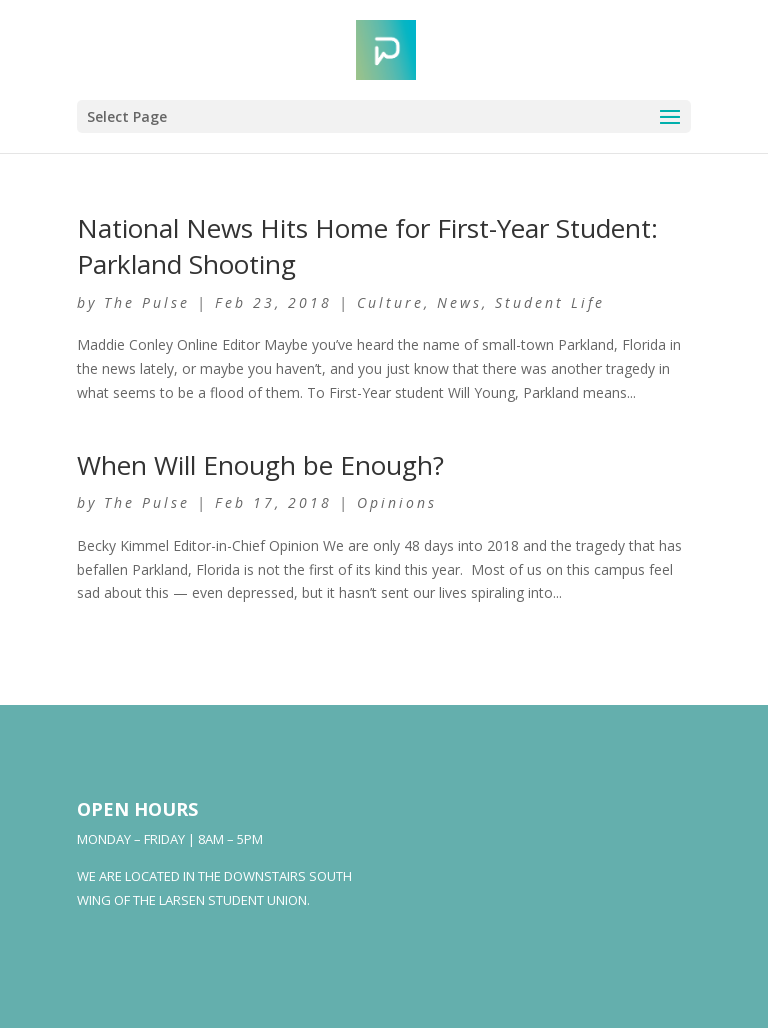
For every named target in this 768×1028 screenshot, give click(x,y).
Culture (390, 302)
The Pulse (147, 302)
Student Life (550, 302)
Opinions (397, 502)
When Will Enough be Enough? (260, 465)
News (459, 302)
